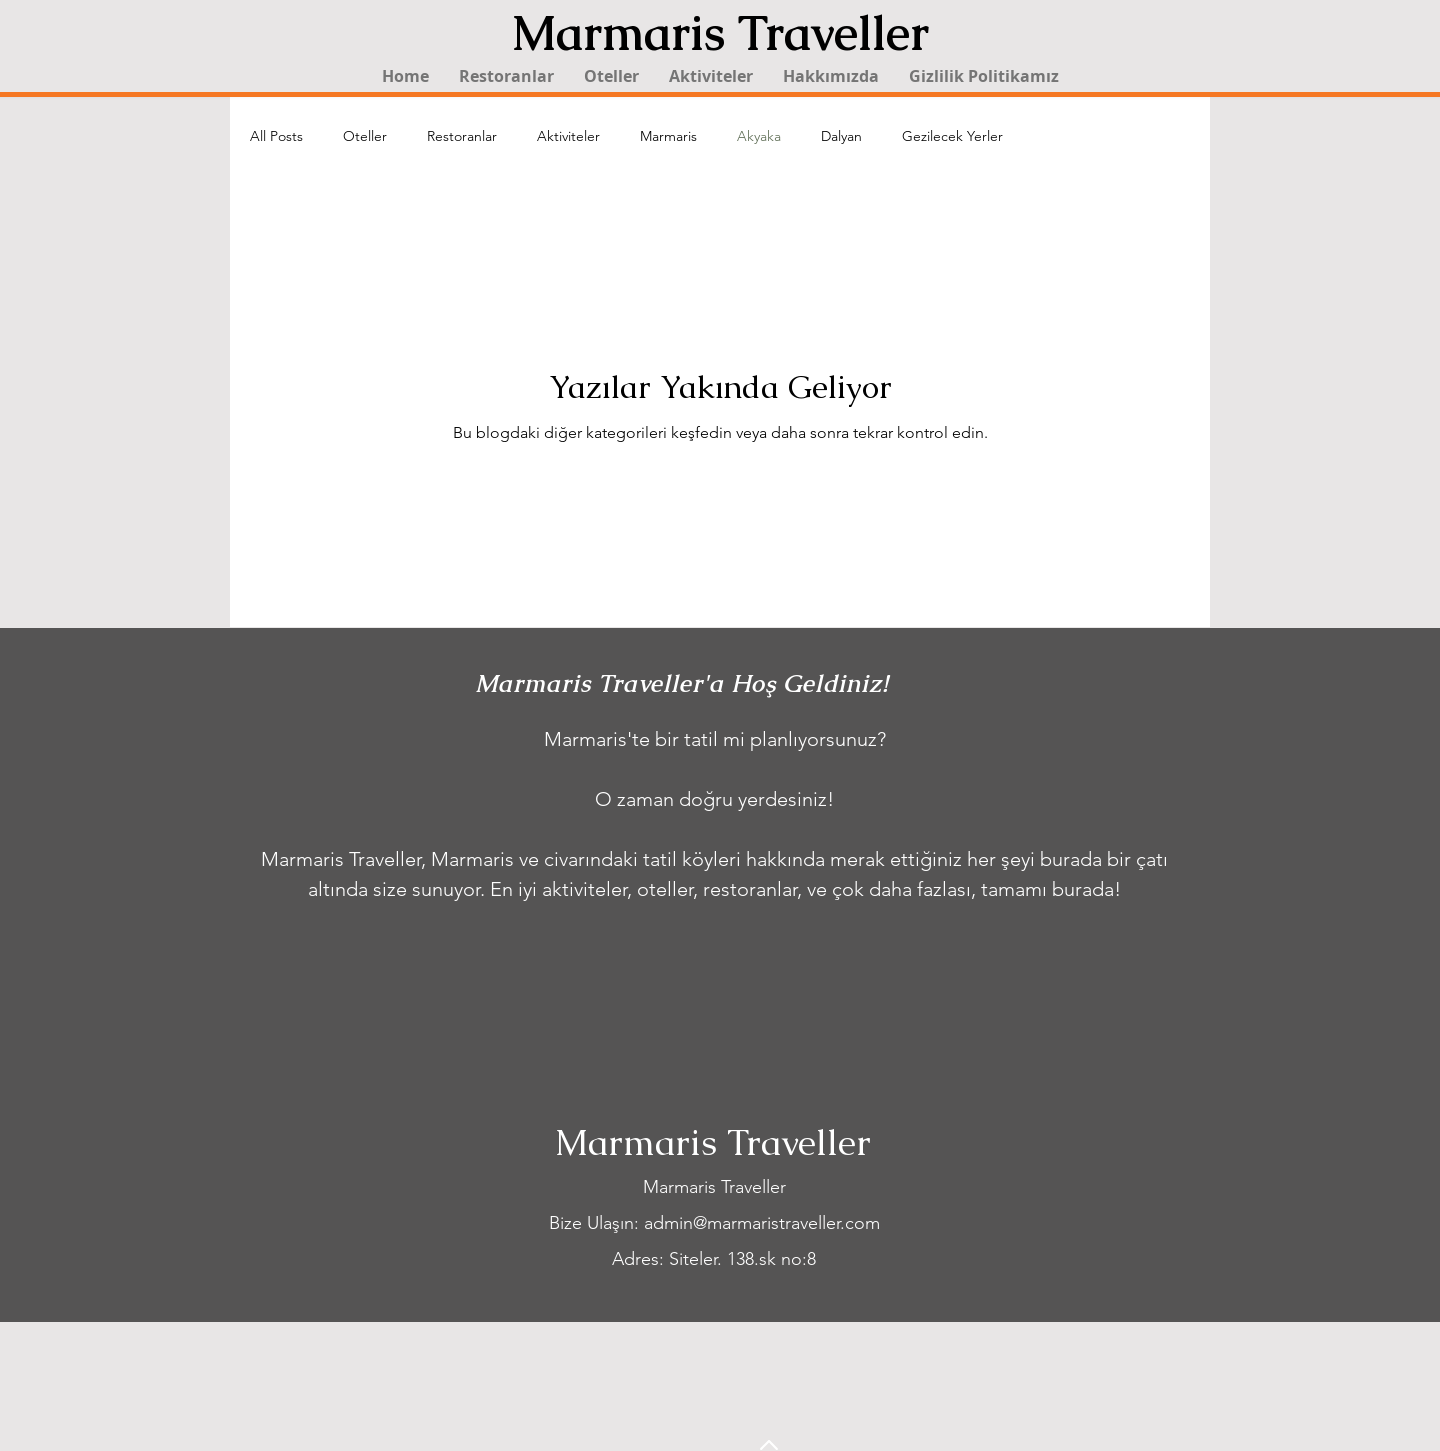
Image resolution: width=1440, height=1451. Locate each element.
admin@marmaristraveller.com (762, 1223)
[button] (611, 76)
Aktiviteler (568, 136)
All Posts (276, 136)
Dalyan (841, 136)
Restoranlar (462, 136)
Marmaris (668, 136)
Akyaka (759, 136)
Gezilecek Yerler (952, 136)
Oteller (365, 136)
